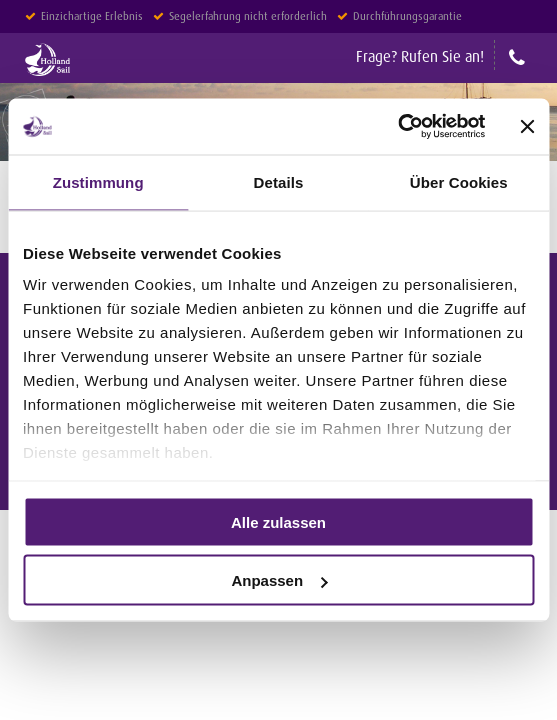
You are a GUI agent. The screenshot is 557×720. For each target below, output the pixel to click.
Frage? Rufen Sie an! (420, 56)
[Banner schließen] (527, 126)
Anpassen (279, 580)
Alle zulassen (278, 521)
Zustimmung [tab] (98, 181)
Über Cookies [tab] (459, 181)
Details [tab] (279, 181)
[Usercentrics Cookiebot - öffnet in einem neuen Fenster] (397, 127)
